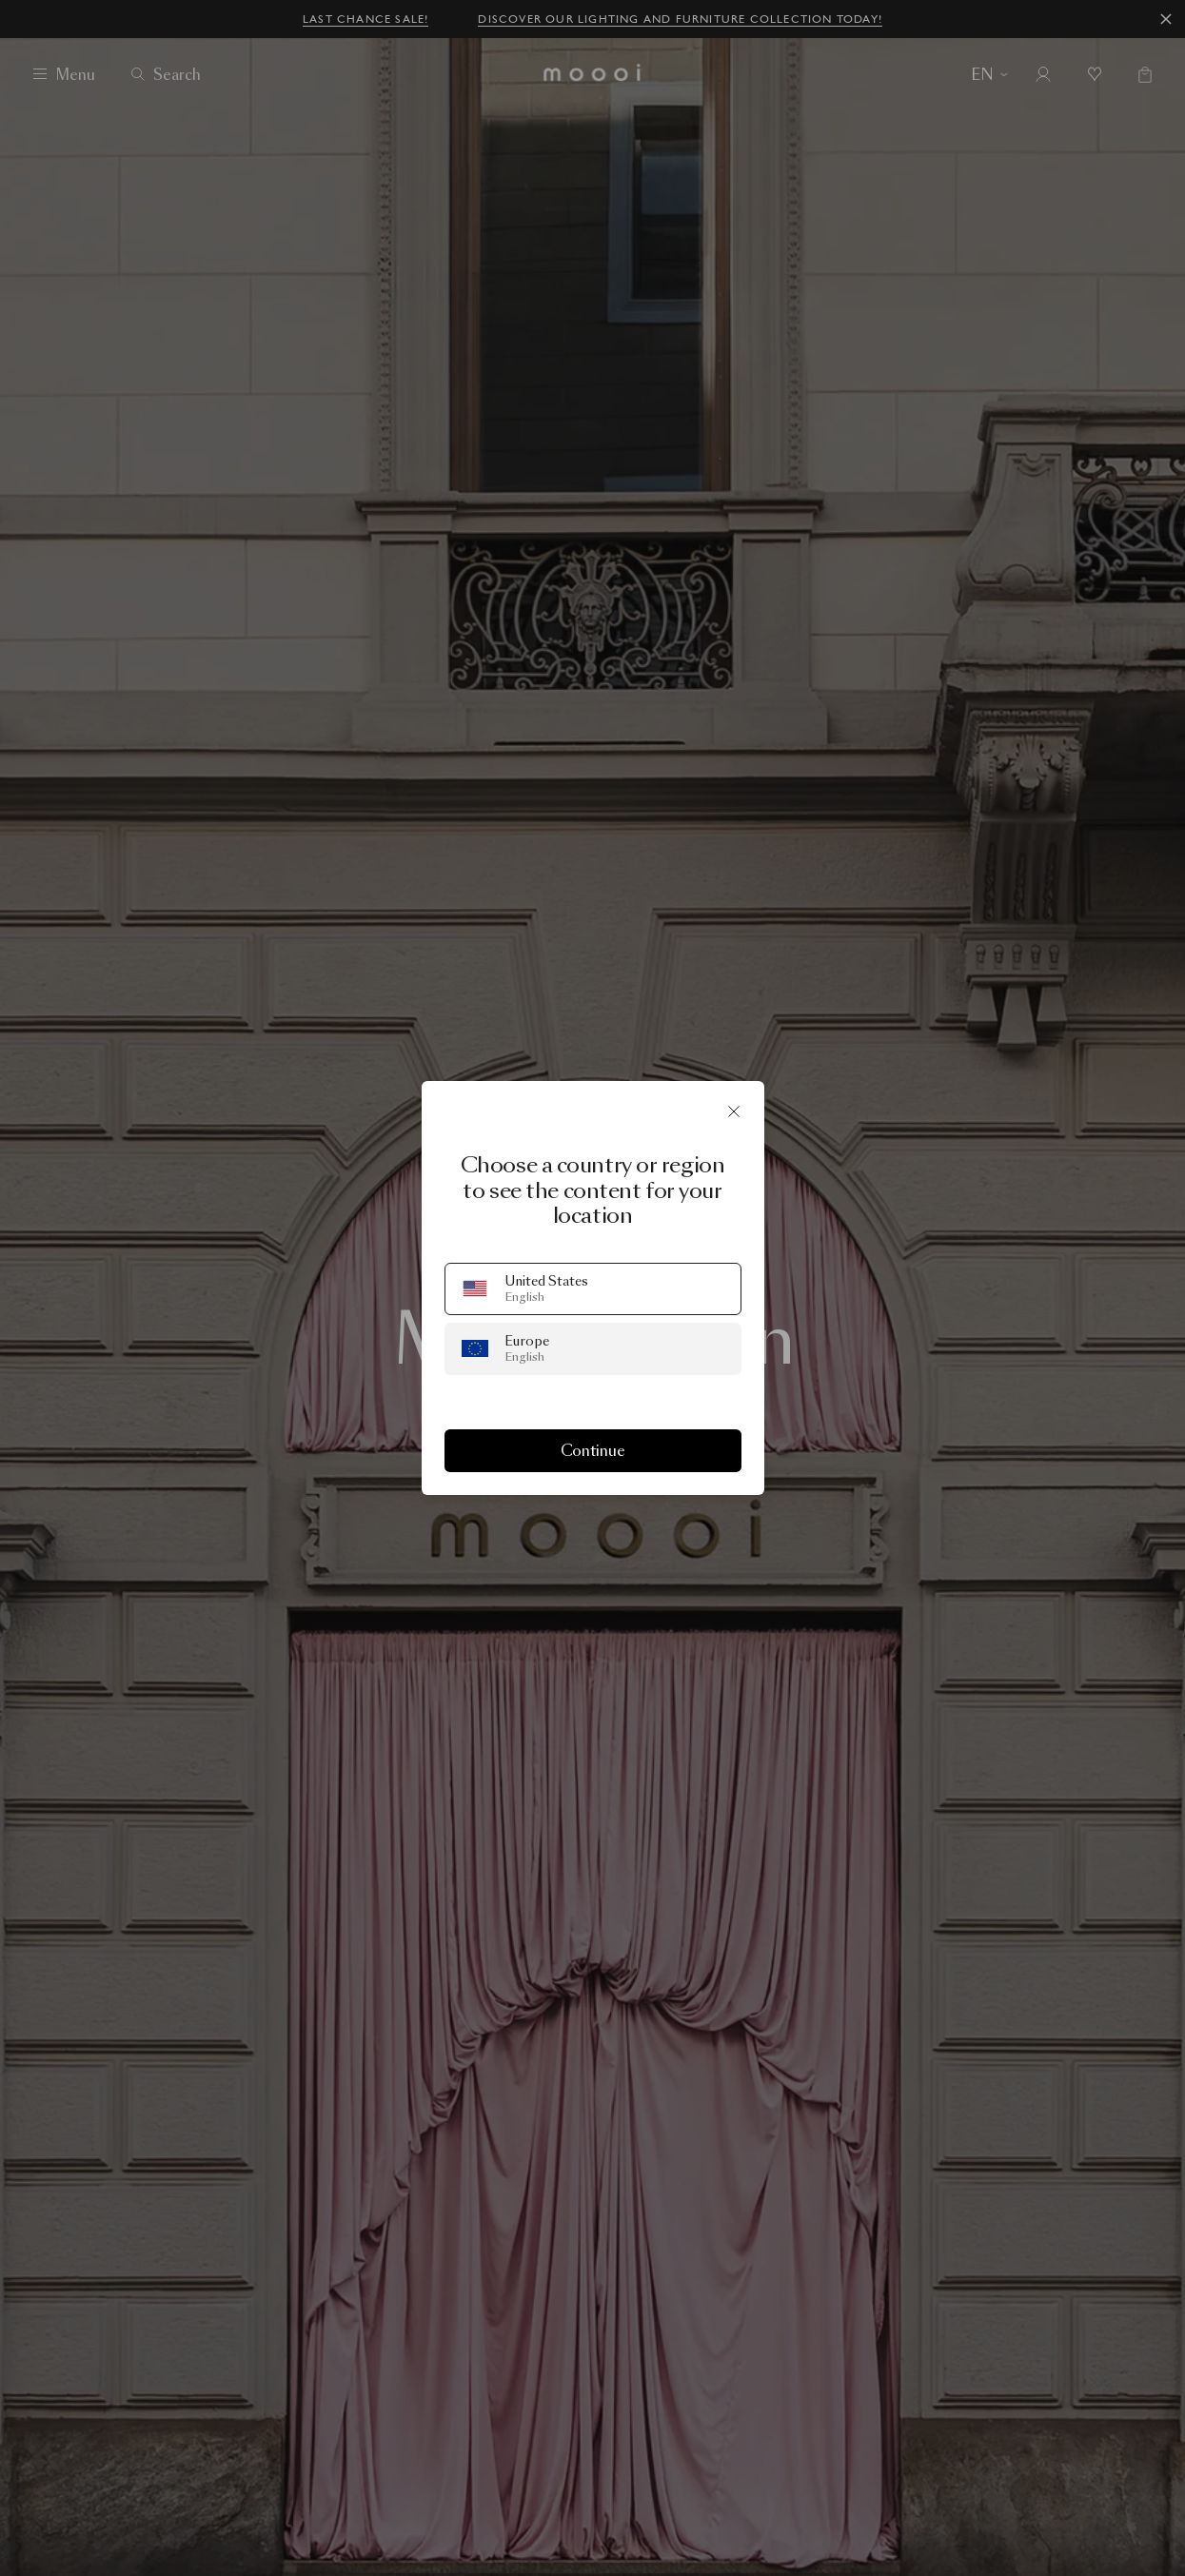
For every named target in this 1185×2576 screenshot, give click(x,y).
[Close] (734, 1111)
